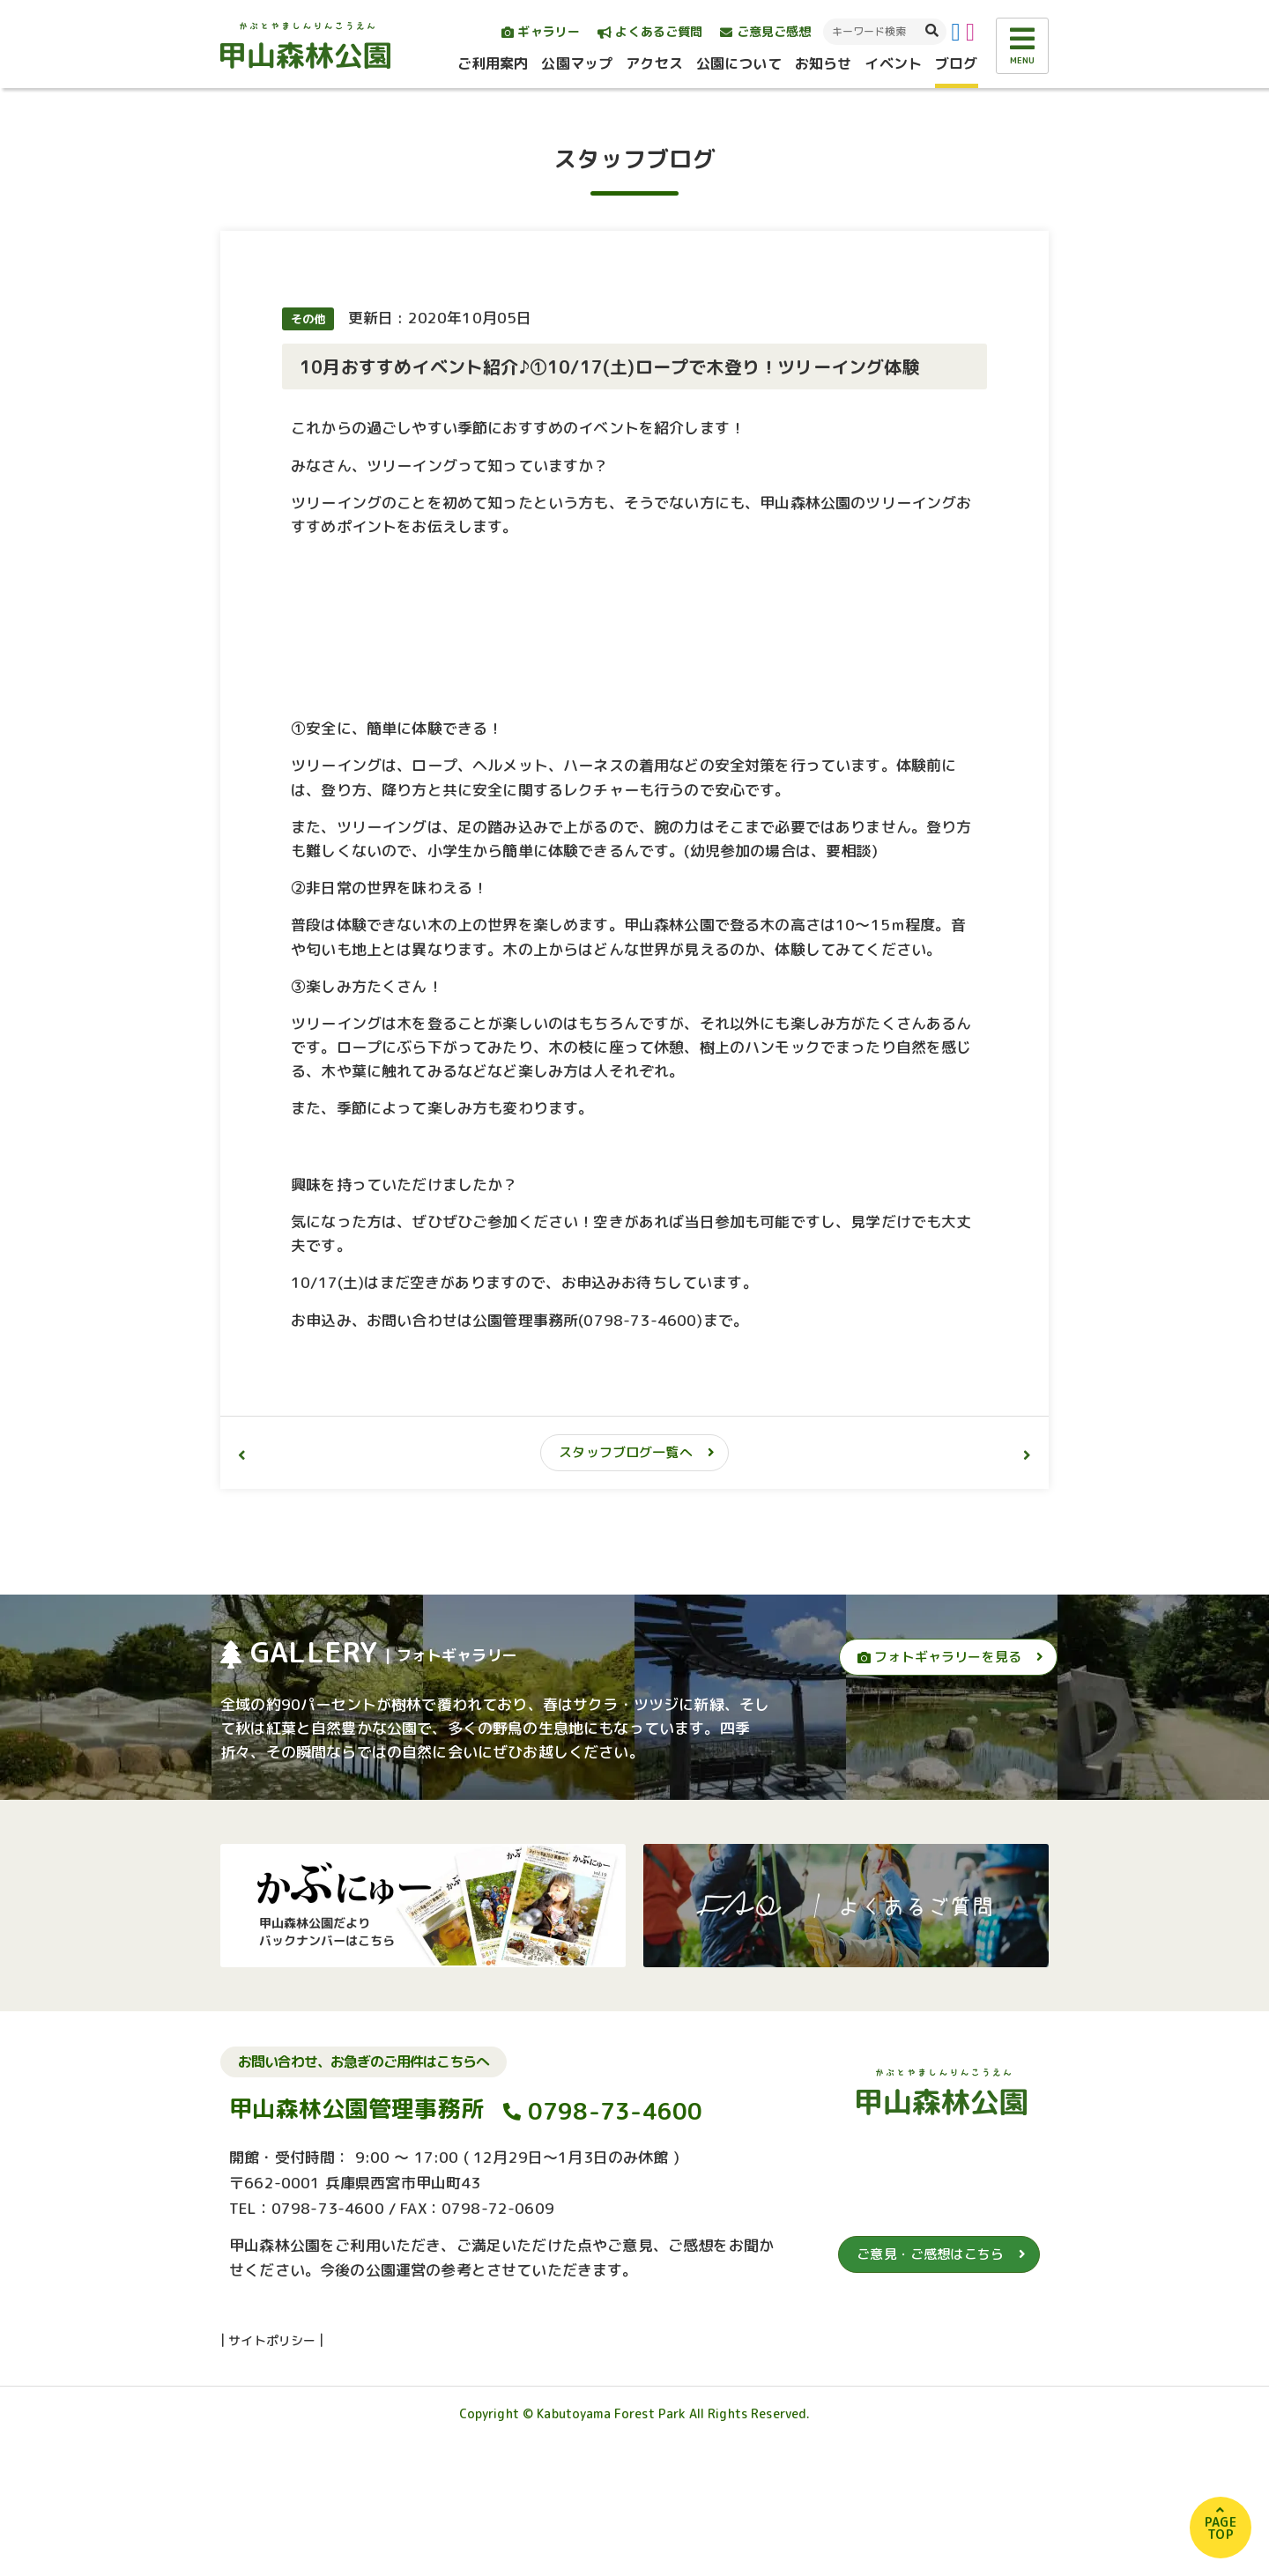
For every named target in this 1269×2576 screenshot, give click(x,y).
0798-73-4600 (615, 2237)
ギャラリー (540, 31)
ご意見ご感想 (765, 31)
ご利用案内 (493, 63)
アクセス (654, 63)
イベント (893, 63)
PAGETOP (1220, 2528)
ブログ (956, 63)
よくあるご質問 (649, 31)
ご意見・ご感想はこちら (930, 2380)
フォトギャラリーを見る (939, 1782)
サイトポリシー (271, 2465)
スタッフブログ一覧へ (626, 1578)
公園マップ (576, 63)
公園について (739, 63)
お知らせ (823, 63)
